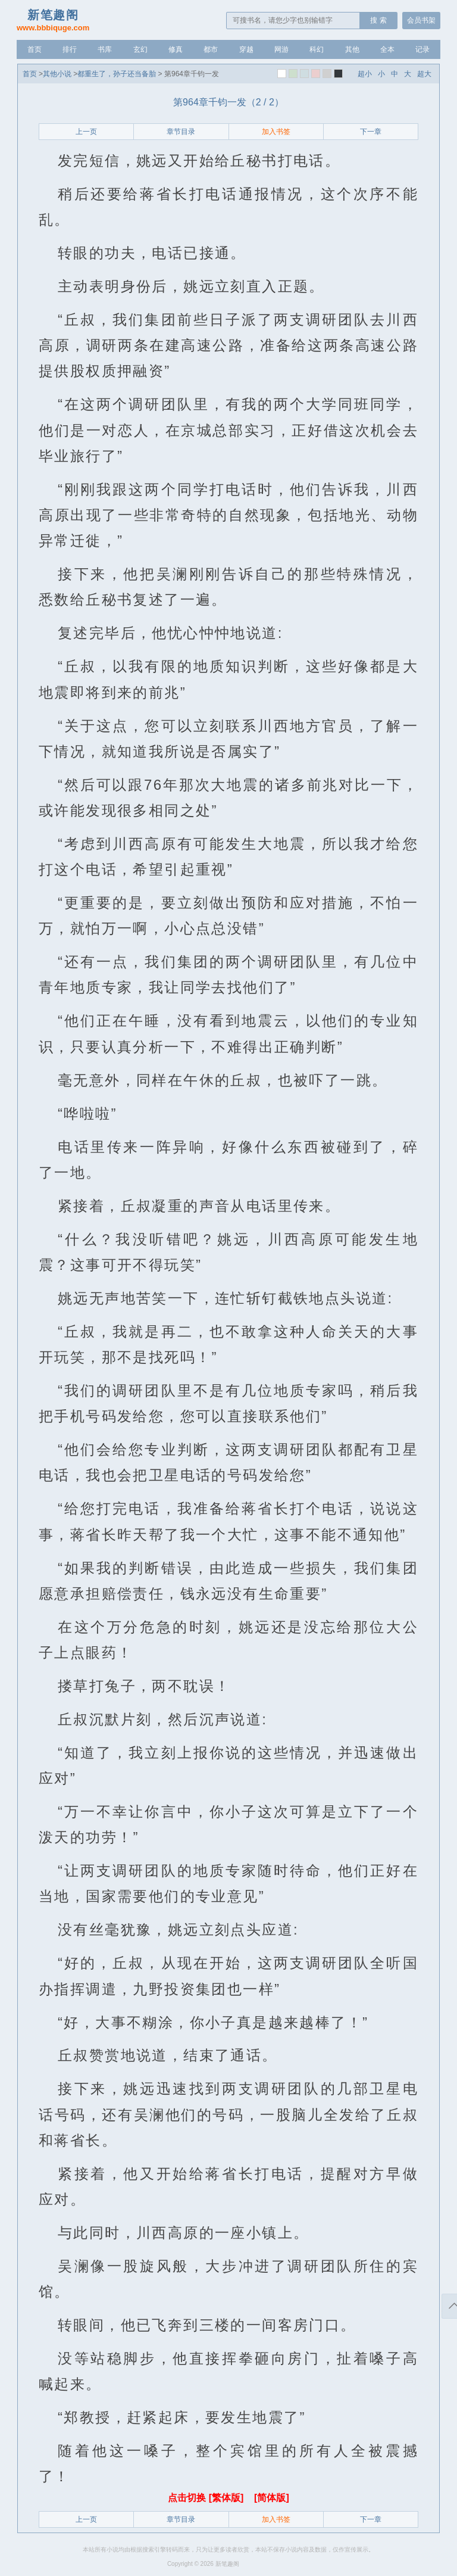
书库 (105, 49)
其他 (352, 49)
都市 (211, 49)
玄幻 (140, 49)
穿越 (246, 49)
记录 (422, 49)
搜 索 (378, 20)
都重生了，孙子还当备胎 (116, 74)
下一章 (370, 131)
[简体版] (271, 2498)
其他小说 (57, 74)
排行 (69, 49)
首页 (34, 49)
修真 (175, 49)
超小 (365, 74)
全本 (387, 49)
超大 (424, 74)
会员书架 (421, 20)
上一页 (86, 131)
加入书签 (276, 131)
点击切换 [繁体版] (207, 2498)
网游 (281, 49)
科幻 (316, 49)
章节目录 (181, 131)
